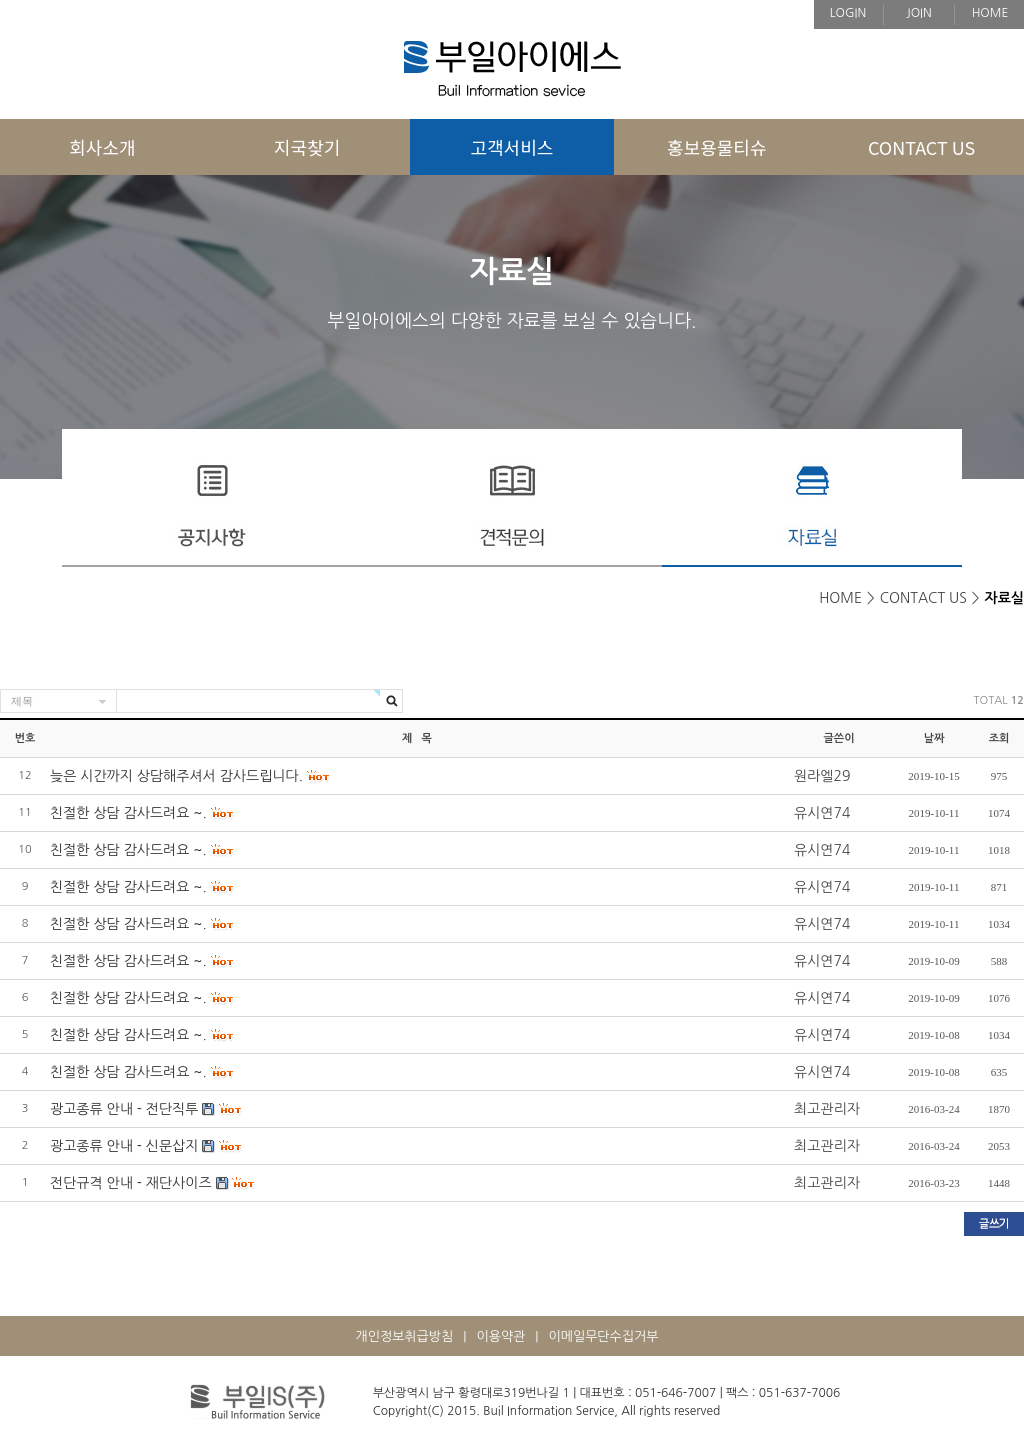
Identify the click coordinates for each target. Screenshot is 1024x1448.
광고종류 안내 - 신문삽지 (124, 1146)
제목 (22, 701)
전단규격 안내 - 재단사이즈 (131, 1183)
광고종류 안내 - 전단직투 (124, 1109)
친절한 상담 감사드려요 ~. (128, 813)
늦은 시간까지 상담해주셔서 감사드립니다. (176, 776)
